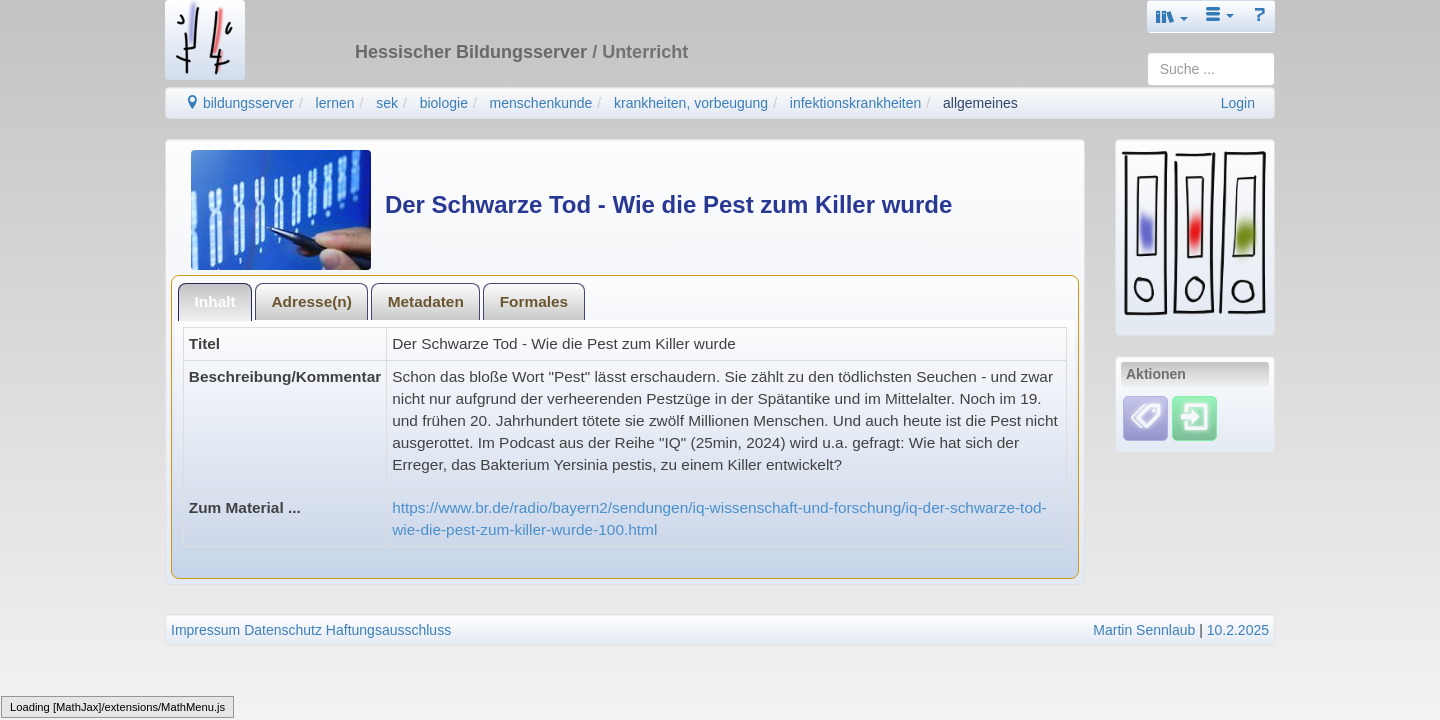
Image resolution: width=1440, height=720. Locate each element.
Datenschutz (283, 630)
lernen (335, 103)
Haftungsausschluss (388, 630)
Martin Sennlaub (1144, 630)
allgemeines (980, 103)
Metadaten (426, 301)
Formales (534, 301)
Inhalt (215, 301)
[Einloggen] (1194, 417)
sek (387, 103)
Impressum (205, 630)
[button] (1172, 16)
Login (1238, 103)
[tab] (215, 301)
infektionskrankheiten (856, 103)
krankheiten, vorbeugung (691, 103)
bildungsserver (239, 103)
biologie (444, 103)
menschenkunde (541, 103)
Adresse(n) (311, 301)
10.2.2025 (1238, 630)
